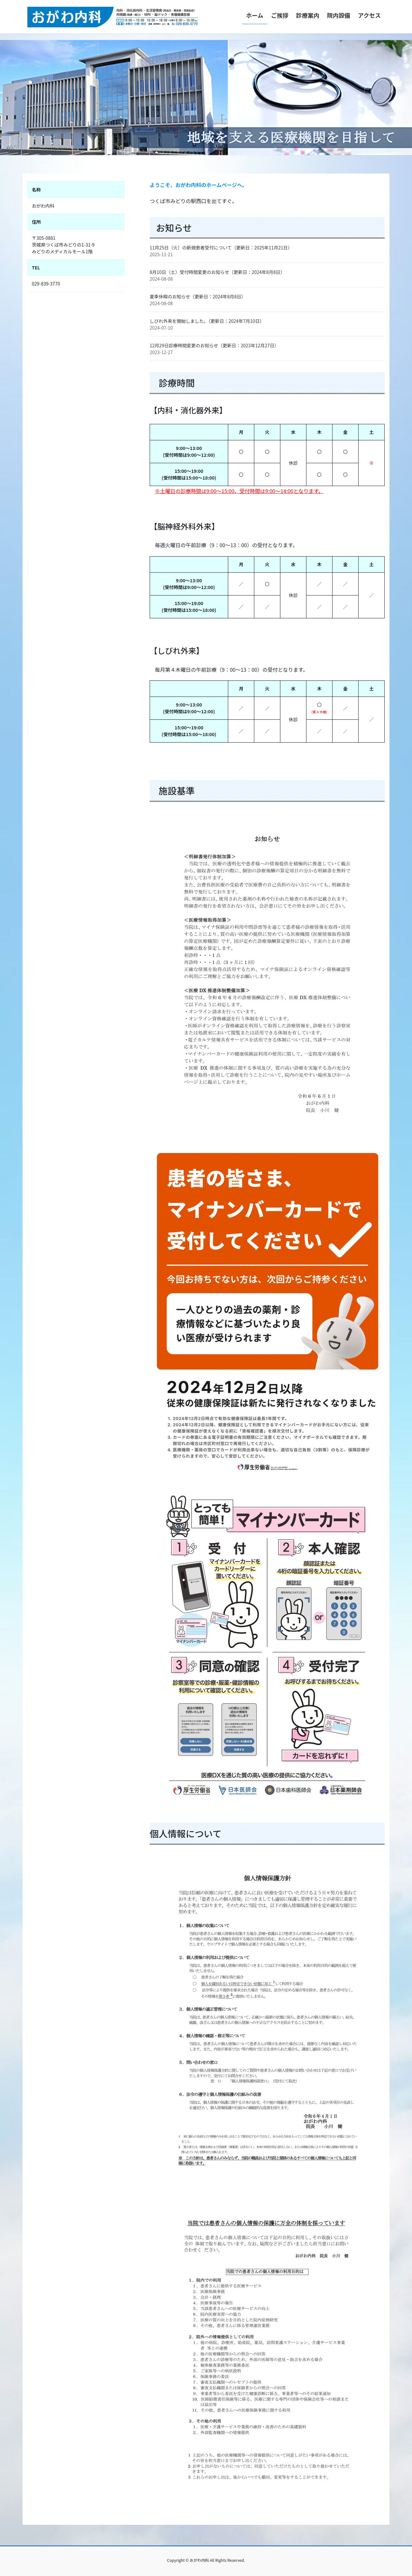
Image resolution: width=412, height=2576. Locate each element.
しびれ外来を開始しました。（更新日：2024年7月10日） (207, 321)
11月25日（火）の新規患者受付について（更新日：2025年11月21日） (221, 247)
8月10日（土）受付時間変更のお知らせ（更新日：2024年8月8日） (217, 272)
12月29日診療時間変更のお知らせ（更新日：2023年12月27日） (214, 345)
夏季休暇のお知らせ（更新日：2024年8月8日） (198, 296)
